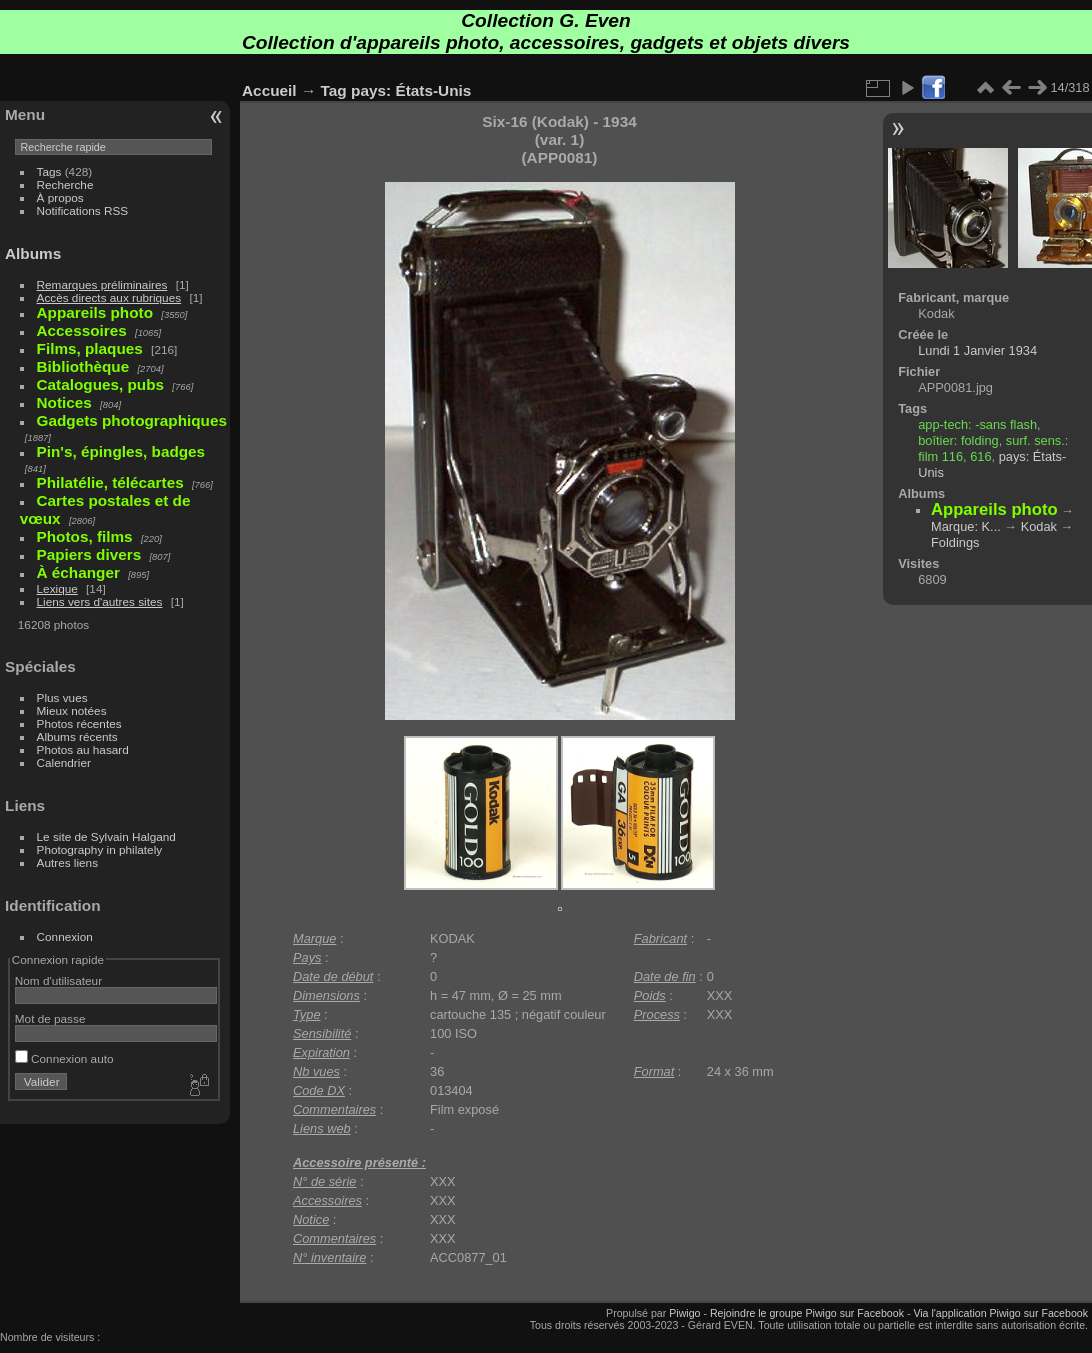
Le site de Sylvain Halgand (106, 836)
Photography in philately (100, 849)
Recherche (65, 184)
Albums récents (77, 736)
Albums (33, 253)
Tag (334, 90)
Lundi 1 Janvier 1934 (977, 350)
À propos (60, 197)
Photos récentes (79, 723)
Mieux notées (72, 710)
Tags (49, 171)
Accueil (269, 90)
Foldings (955, 542)
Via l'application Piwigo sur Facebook (1000, 1313)
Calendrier (64, 762)
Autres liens (67, 862)
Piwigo (684, 1313)
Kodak (1039, 526)
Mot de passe (50, 1018)
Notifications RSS (83, 210)
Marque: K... (966, 526)
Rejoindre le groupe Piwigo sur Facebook (807, 1313)
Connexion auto (64, 1058)
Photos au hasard (83, 749)
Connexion (65, 936)
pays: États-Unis (411, 90)
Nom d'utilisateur (58, 980)
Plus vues (62, 697)
